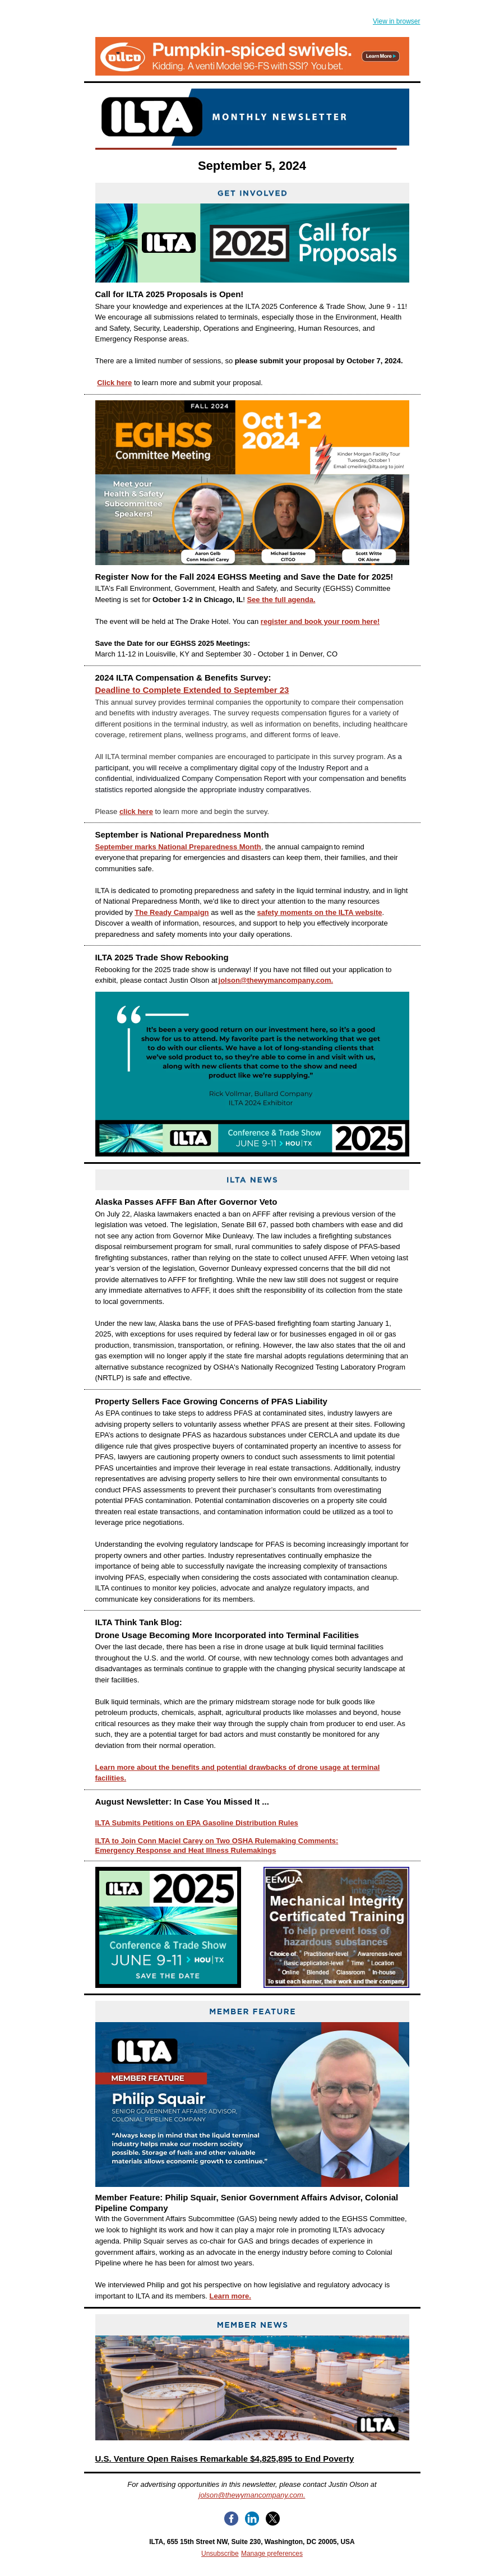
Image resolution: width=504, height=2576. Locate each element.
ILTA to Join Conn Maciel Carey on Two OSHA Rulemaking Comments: (217, 1841)
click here (136, 811)
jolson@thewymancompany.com (251, 2495)
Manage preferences (272, 2553)
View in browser (396, 21)
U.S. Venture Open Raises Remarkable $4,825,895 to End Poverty (224, 2458)
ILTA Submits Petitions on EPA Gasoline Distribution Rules (196, 1823)
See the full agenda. (281, 599)
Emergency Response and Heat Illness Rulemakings (185, 1850)
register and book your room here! (320, 621)
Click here (114, 382)
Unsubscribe (220, 2553)
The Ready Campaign (172, 912)
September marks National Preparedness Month (178, 847)
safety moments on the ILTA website (319, 912)
